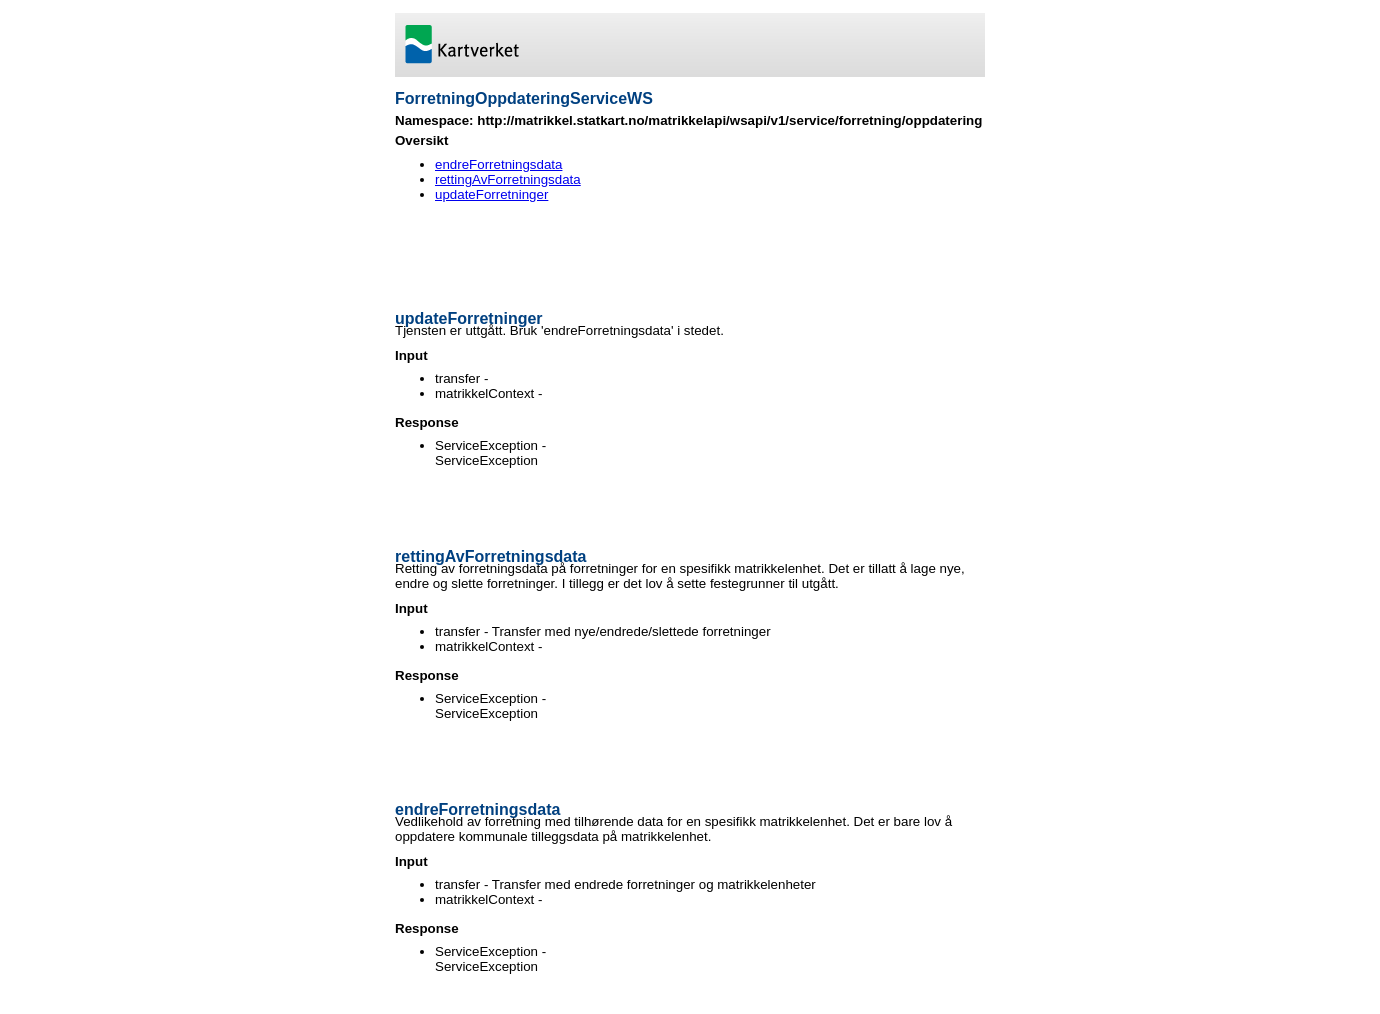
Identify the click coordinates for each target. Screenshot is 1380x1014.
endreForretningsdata (498, 164)
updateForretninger (491, 194)
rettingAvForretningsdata (508, 179)
